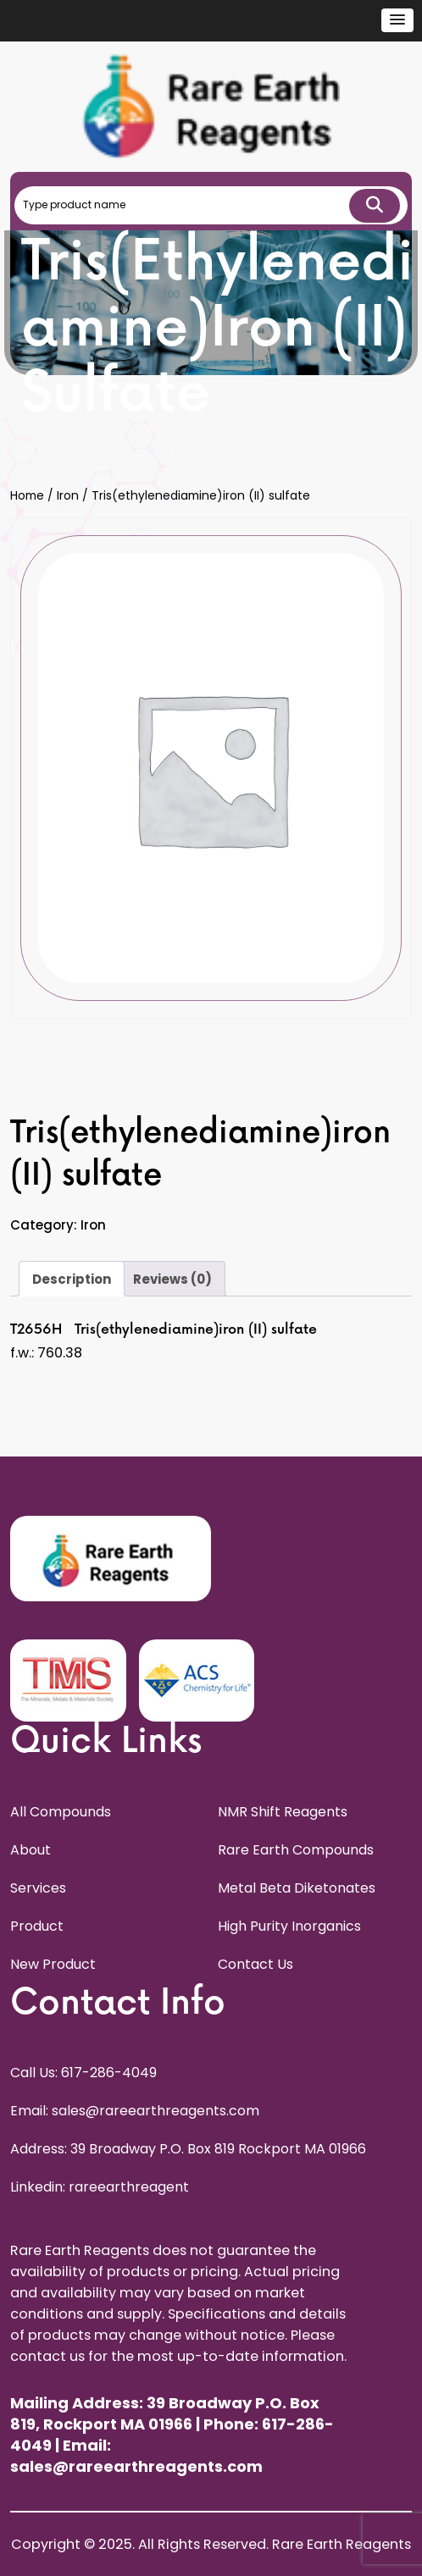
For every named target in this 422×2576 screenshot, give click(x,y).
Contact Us (255, 1964)
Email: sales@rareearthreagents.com (134, 2110)
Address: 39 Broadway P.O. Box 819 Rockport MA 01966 (188, 2149)
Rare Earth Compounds (296, 1850)
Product (37, 1926)
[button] (397, 20)
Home (27, 496)
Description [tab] (71, 1279)
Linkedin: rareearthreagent (99, 2187)
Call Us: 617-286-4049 (83, 2072)
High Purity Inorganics (289, 1926)
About (30, 1850)
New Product (53, 1964)
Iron (68, 496)
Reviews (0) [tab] (172, 1279)
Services (38, 1888)
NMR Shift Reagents (282, 1811)
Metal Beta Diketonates (296, 1888)
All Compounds (60, 1811)
